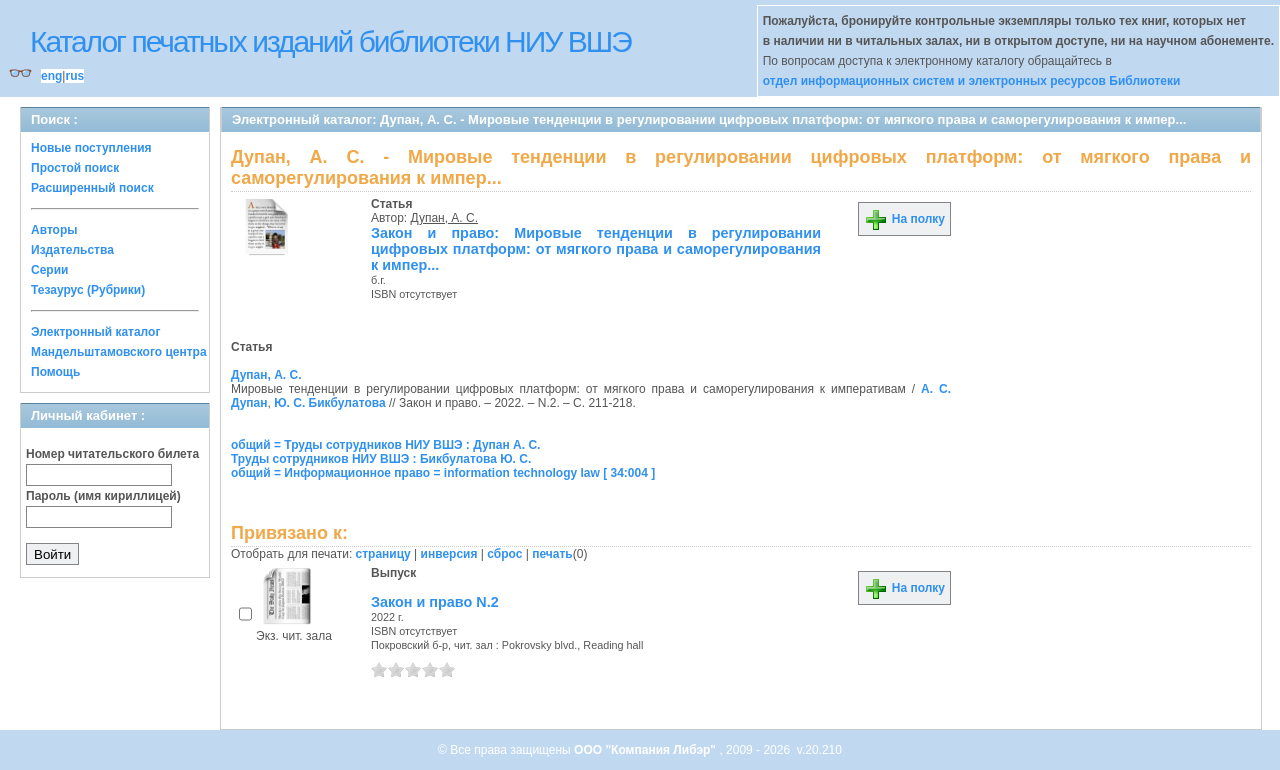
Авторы (54, 230)
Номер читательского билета (112, 454)
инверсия (449, 554)
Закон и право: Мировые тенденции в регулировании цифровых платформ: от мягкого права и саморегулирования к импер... (596, 249)
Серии (49, 270)
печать (552, 554)
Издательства (72, 250)
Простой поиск (75, 168)
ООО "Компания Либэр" (646, 750)
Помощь (55, 372)
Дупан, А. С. (445, 218)
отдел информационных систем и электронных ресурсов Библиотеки (972, 81)
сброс (504, 554)
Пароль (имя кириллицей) (103, 496)
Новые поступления (91, 148)
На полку (904, 219)
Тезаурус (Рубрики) (88, 290)
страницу (383, 554)
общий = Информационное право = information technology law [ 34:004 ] (443, 473)
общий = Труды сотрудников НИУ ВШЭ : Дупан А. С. (385, 445)
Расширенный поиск (92, 188)
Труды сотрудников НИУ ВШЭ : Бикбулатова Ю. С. (381, 459)
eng (51, 76)
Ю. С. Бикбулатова (329, 403)
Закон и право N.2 (435, 602)
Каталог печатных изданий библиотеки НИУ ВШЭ (330, 41)
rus (74, 76)
